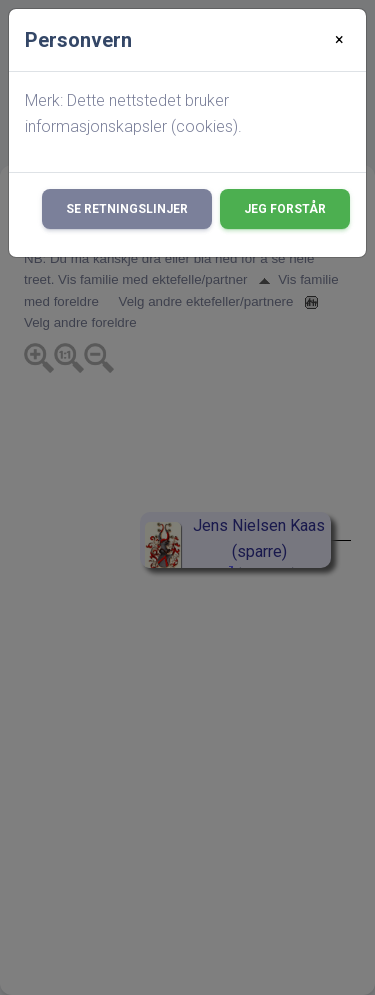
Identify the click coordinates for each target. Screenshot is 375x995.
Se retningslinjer (127, 209)
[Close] (339, 40)
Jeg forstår (285, 209)
